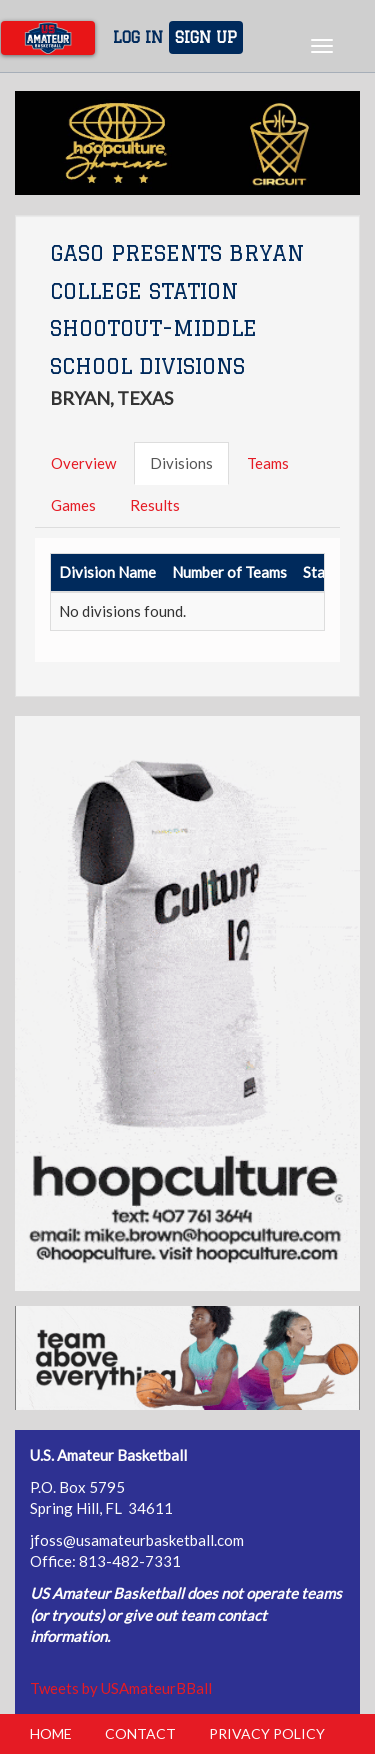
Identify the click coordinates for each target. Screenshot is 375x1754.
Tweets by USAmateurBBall (121, 1688)
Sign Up (206, 37)
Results (155, 505)
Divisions (181, 463)
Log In (138, 37)
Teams (268, 463)
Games (73, 505)
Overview (83, 463)
